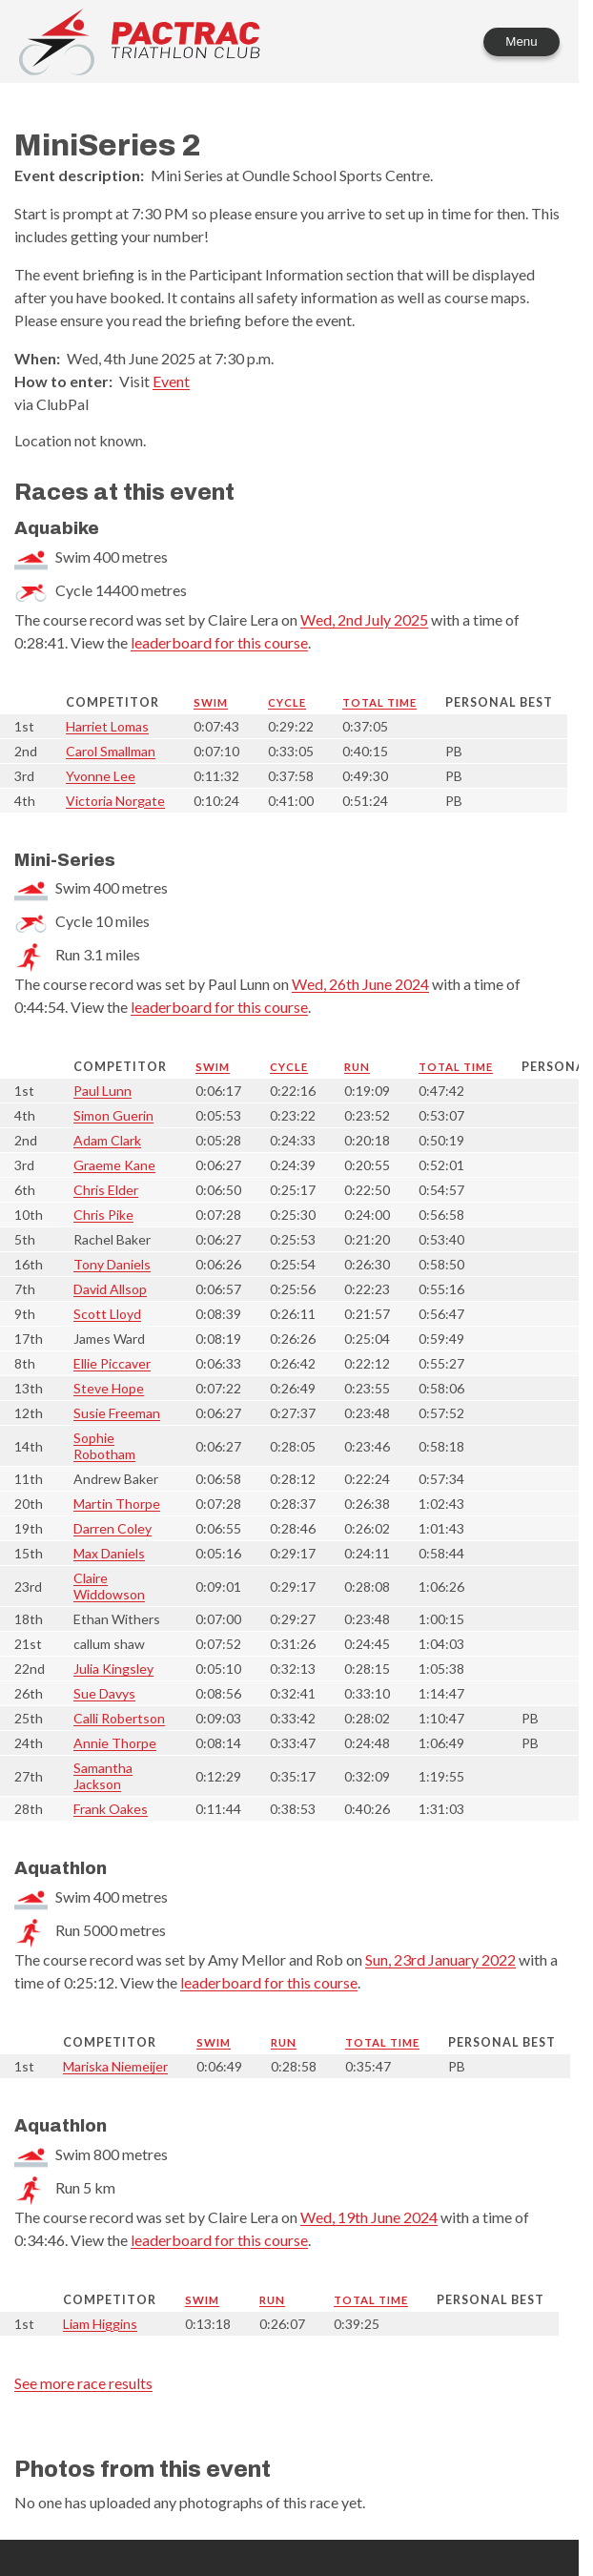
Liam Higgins (100, 2324)
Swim (211, 702)
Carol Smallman (110, 751)
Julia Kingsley (113, 1668)
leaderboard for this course (219, 642)
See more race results (83, 2383)
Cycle (287, 702)
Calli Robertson (119, 1718)
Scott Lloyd (107, 1314)
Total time (379, 702)
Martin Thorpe (116, 1503)
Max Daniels (109, 1553)
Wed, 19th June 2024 (369, 2217)
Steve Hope (108, 1388)
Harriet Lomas (107, 726)
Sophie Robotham (104, 1446)
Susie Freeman (116, 1413)
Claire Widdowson (109, 1586)
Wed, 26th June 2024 (360, 984)
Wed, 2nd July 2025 (364, 619)
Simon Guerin (113, 1115)
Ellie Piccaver (112, 1363)
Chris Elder (105, 1190)
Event (171, 381)
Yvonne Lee (100, 776)
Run (357, 1067)
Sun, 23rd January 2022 (440, 1959)
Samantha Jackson (103, 1776)
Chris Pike (103, 1214)
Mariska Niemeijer (115, 2066)
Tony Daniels (112, 1264)
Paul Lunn (102, 1090)
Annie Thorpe (114, 1743)
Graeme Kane (114, 1165)
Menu (521, 41)
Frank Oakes (110, 1809)
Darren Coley (112, 1528)
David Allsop (110, 1289)
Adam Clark (107, 1140)
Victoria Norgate (115, 801)
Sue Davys (104, 1693)
